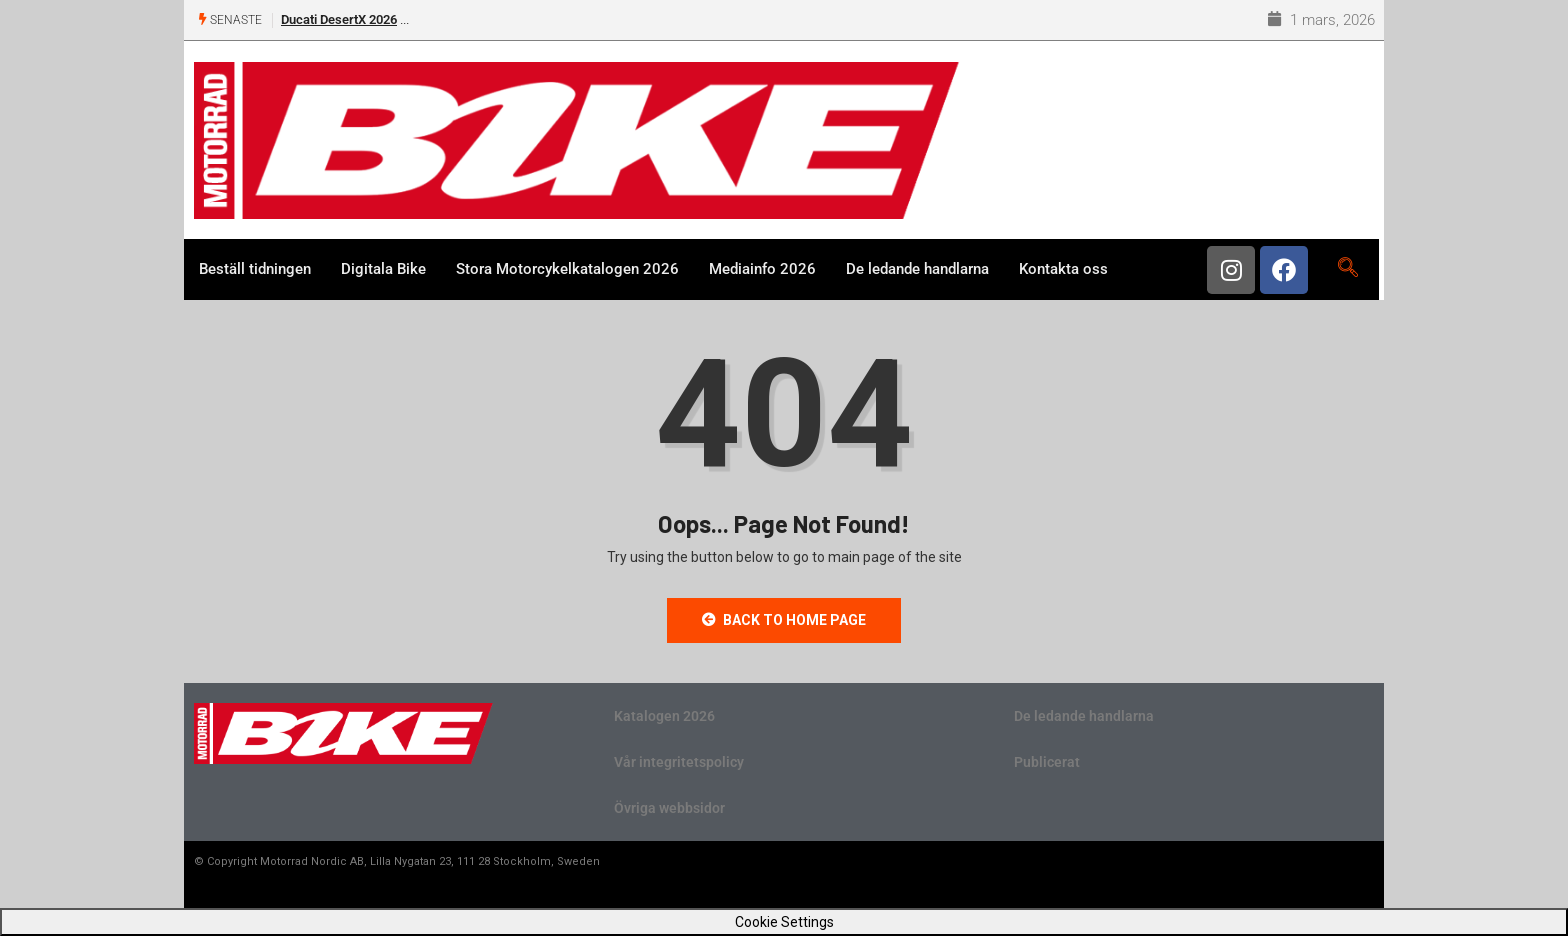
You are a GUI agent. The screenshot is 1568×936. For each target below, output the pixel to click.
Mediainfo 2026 (762, 269)
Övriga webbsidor (669, 808)
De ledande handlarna (917, 269)
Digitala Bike (383, 269)
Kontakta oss (1063, 269)
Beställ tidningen (255, 269)
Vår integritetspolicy (679, 762)
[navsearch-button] (1347, 269)
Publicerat (1047, 762)
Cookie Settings (784, 922)
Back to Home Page (784, 620)
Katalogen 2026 (664, 716)
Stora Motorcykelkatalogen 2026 (567, 269)
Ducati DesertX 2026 (339, 19)
